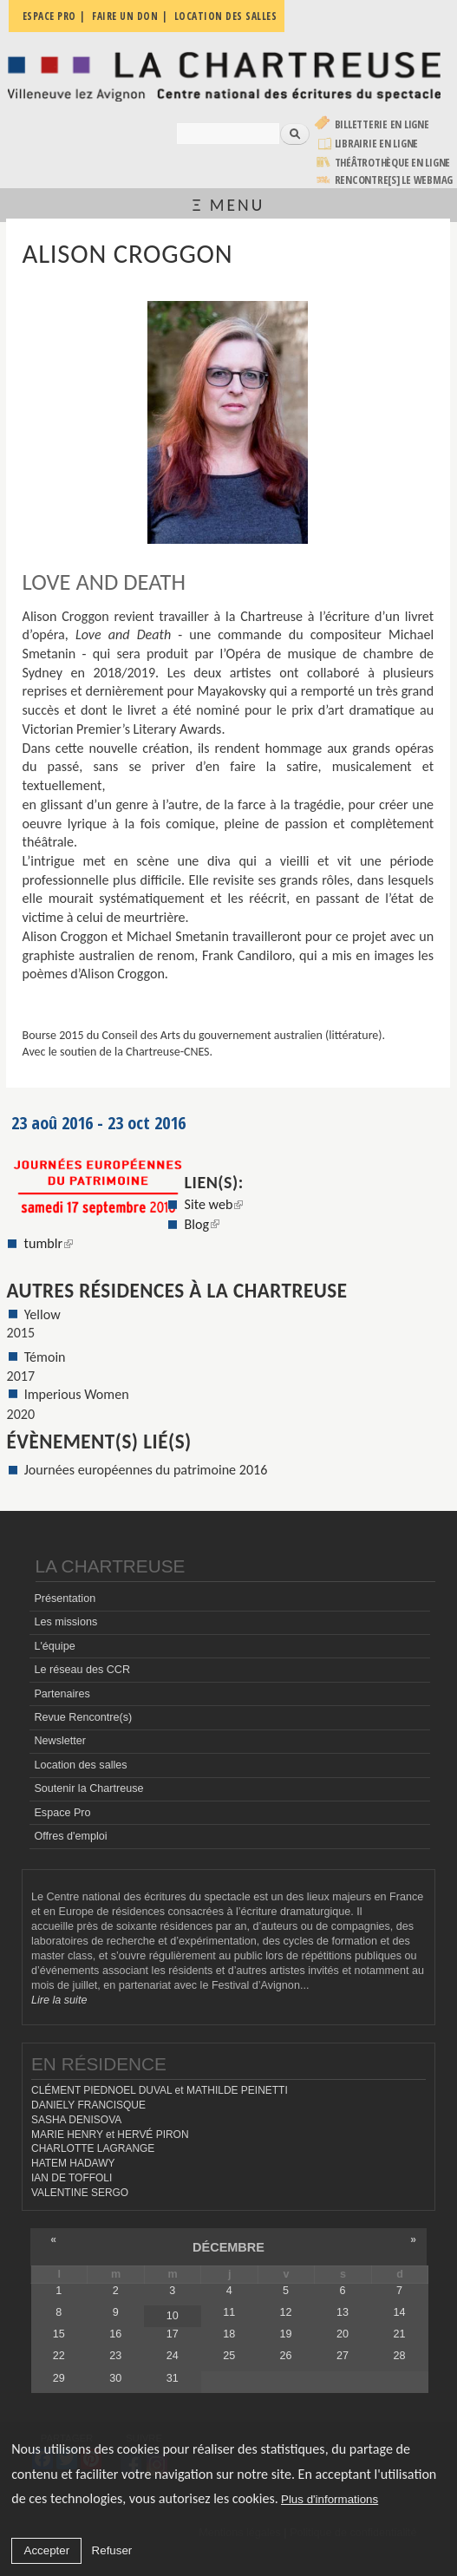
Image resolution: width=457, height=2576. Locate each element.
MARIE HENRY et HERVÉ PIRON (110, 2134)
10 (172, 2316)
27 (342, 2356)
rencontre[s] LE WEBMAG (394, 180)
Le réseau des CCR (82, 1670)
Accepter (47, 2550)
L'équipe (54, 1646)
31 (172, 2378)
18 (229, 2334)
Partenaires (61, 1694)
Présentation (64, 1598)
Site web (214, 1204)
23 (115, 2356)
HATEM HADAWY (72, 2163)
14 (400, 2312)
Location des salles (80, 1765)
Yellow (42, 1314)
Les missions (65, 1622)
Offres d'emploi (70, 1836)
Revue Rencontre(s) (83, 1717)
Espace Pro (62, 1813)
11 (229, 2312)
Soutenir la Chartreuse (88, 1788)
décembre (228, 2247)
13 (342, 2312)
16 (115, 2334)
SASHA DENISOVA (76, 2120)
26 (286, 2356)
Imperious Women (76, 1394)
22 (59, 2356)
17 (172, 2334)
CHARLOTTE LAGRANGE (92, 2148)
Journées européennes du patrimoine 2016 (146, 1469)
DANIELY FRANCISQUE (88, 2105)
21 (400, 2334)
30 (115, 2378)
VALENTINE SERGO (79, 2193)
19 (286, 2334)
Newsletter (60, 1741)
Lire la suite (59, 2000)
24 (172, 2356)
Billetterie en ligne (382, 124)
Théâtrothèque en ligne (393, 162)
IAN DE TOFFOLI (71, 2178)
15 (59, 2334)
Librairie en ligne (377, 143)
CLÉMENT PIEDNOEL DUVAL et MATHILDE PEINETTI (159, 2090)
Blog (202, 1224)
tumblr (48, 1243)
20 (342, 2334)
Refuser (112, 2550)
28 (400, 2356)
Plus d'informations (329, 2499)
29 (59, 2378)
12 (286, 2312)
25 (229, 2356)
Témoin (45, 1357)
